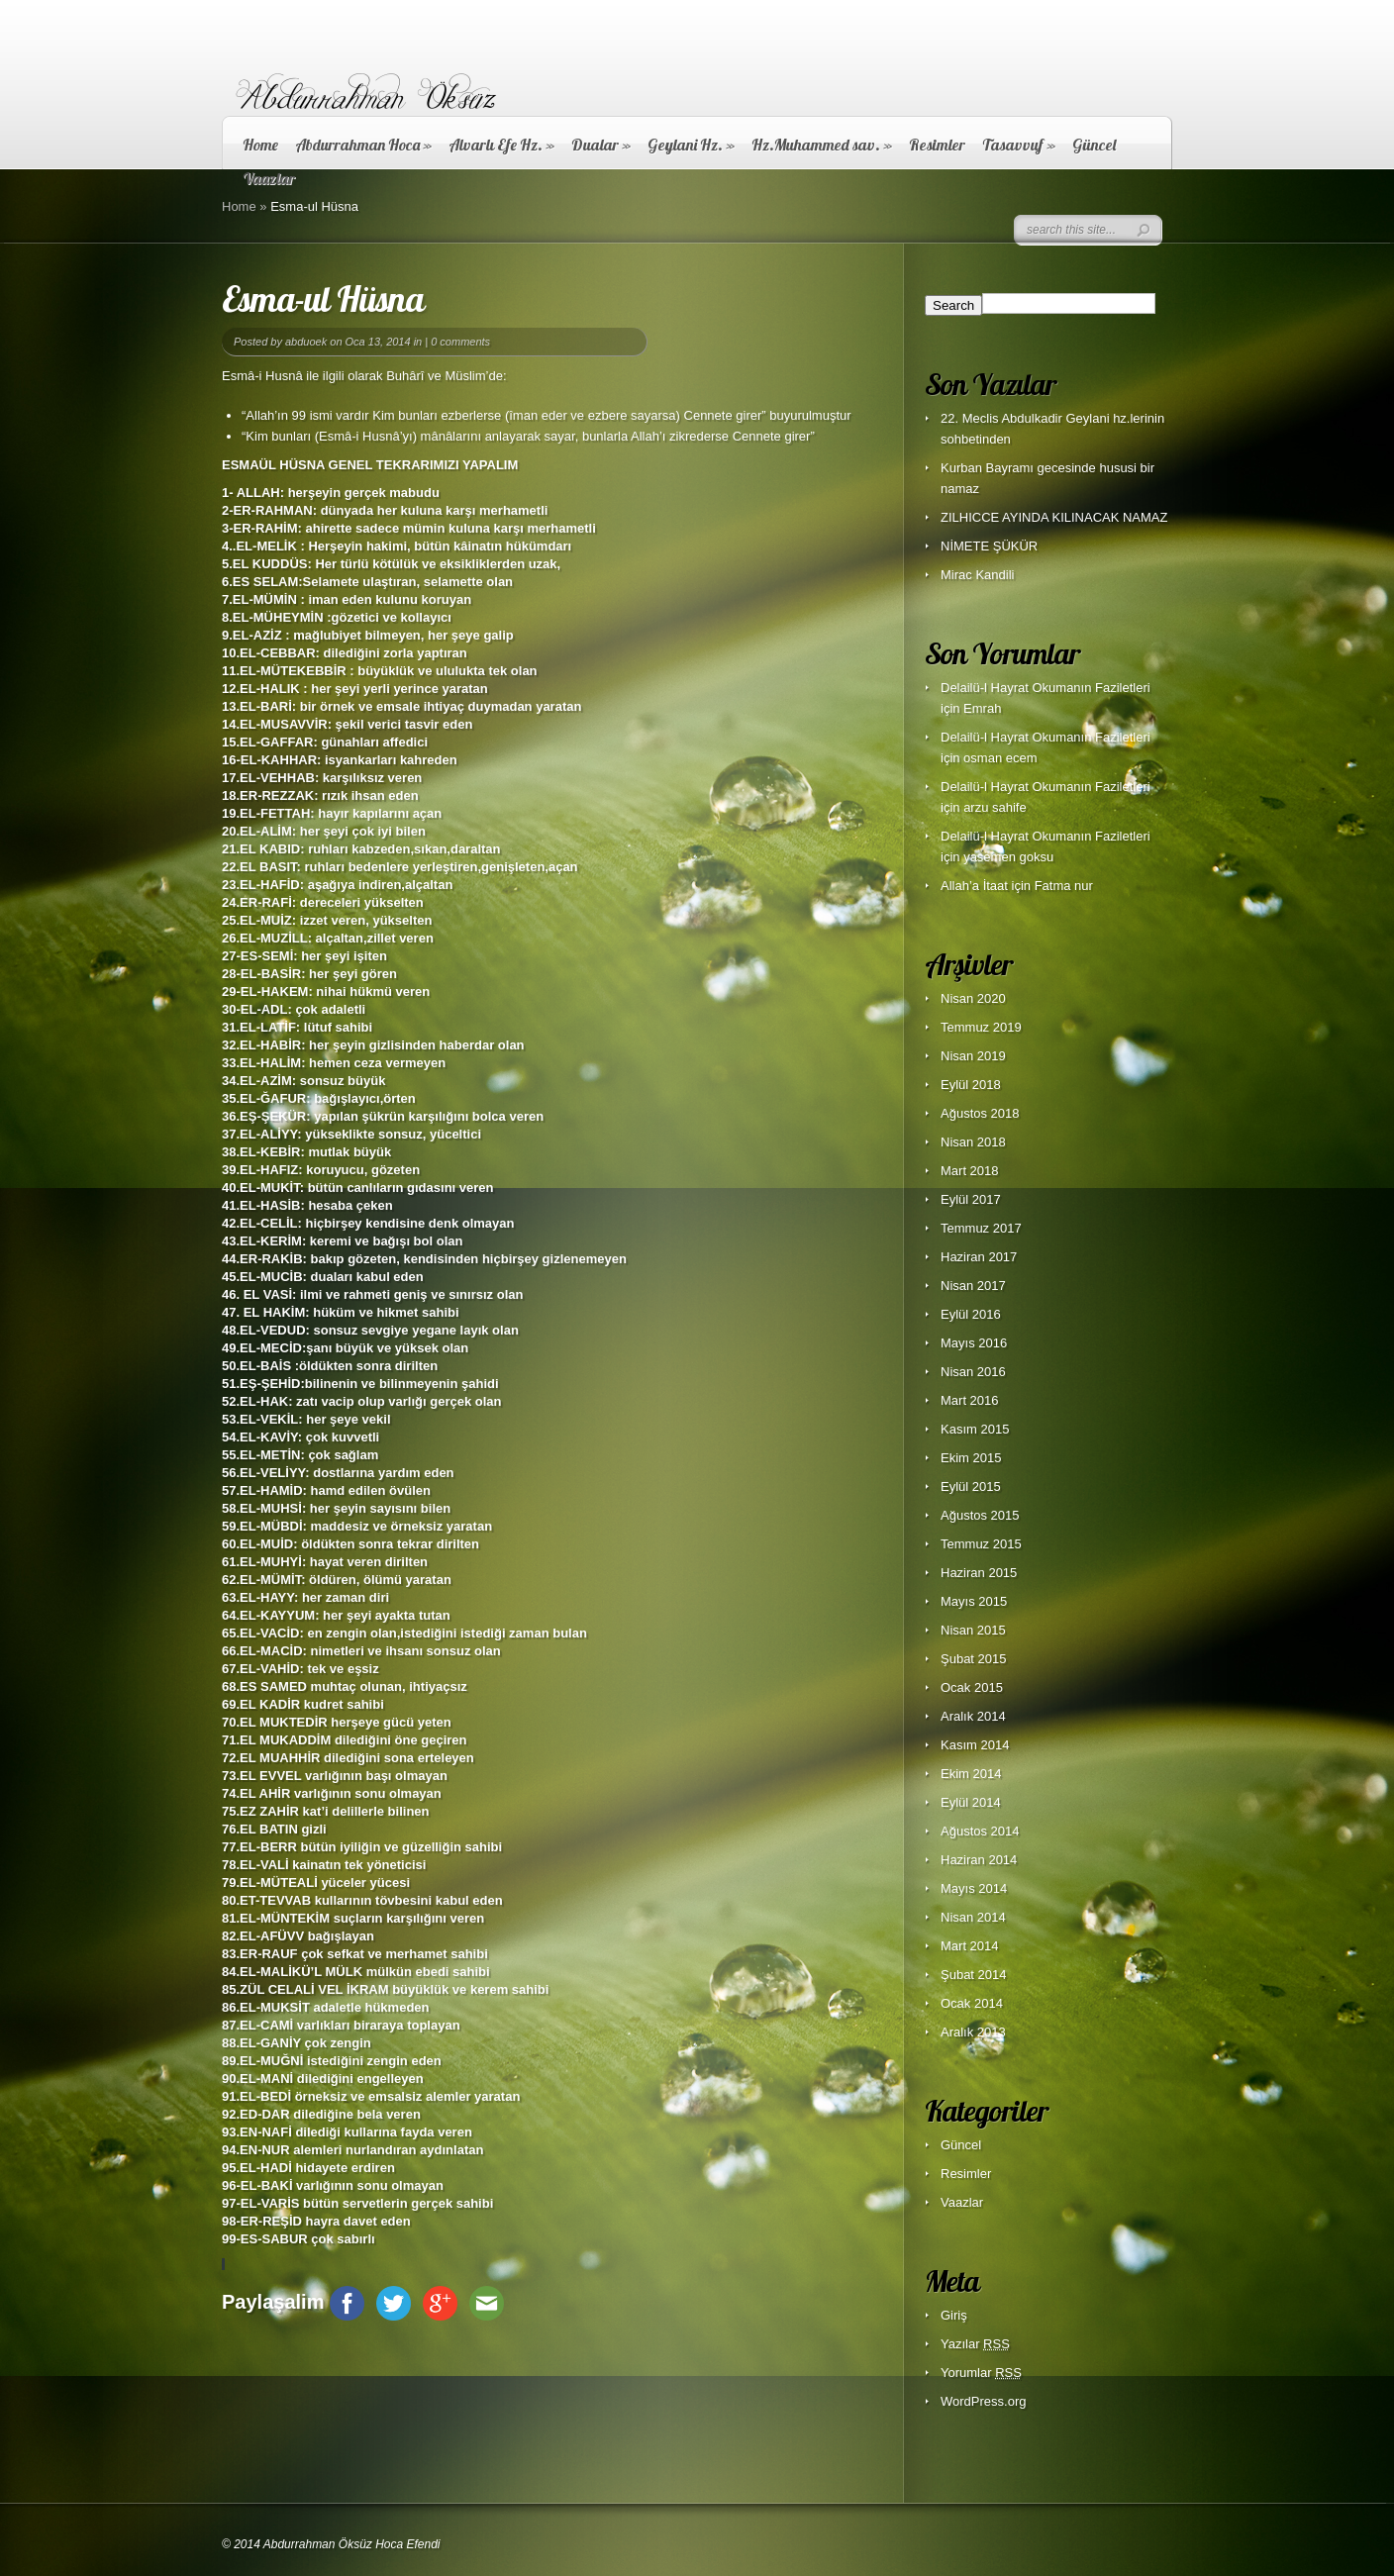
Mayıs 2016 (974, 1343)
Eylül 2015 (971, 1486)
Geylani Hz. (691, 144)
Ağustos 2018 (980, 1113)
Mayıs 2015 (974, 1601)
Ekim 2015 (971, 1457)
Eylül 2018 (971, 1084)
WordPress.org (983, 2401)
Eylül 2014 (971, 1802)
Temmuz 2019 (981, 1027)
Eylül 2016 (971, 1314)
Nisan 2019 (973, 1055)
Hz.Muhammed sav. (821, 144)
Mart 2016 (970, 1400)
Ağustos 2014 (980, 1831)
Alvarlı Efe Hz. (501, 144)
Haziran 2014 (979, 1859)
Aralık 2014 (973, 1716)
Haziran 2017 (979, 1256)
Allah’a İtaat (974, 885)
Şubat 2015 (974, 1658)
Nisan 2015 (973, 1630)
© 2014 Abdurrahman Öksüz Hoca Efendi (331, 2544)
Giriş (954, 2315)
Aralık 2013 (973, 2032)
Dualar (601, 144)
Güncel (1094, 144)
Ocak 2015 (972, 1687)
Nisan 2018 (973, 1142)
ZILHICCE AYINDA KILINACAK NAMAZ (1054, 517)
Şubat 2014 (974, 1974)
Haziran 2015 (979, 1572)
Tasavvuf (1018, 144)
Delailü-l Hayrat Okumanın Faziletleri (1045, 687)
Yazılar (975, 2343)
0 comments (460, 341)
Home (260, 144)
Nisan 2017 (973, 1285)
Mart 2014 (970, 1945)
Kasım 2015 (975, 1429)
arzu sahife (995, 807)
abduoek (306, 341)
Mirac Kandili (977, 574)
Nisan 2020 (973, 998)
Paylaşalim (273, 2302)
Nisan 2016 (973, 1371)
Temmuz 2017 (981, 1228)
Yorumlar (981, 2372)
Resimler (937, 144)
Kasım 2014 (975, 1744)
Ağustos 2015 (980, 1515)
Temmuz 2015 (981, 1543)
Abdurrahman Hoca (363, 144)
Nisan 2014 (973, 1917)
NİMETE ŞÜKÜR (989, 546)
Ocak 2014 (972, 2003)
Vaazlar (962, 2202)
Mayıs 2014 (974, 1888)
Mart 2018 (970, 1170)
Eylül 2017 (971, 1199)
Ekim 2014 (971, 1773)
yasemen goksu (1008, 856)
